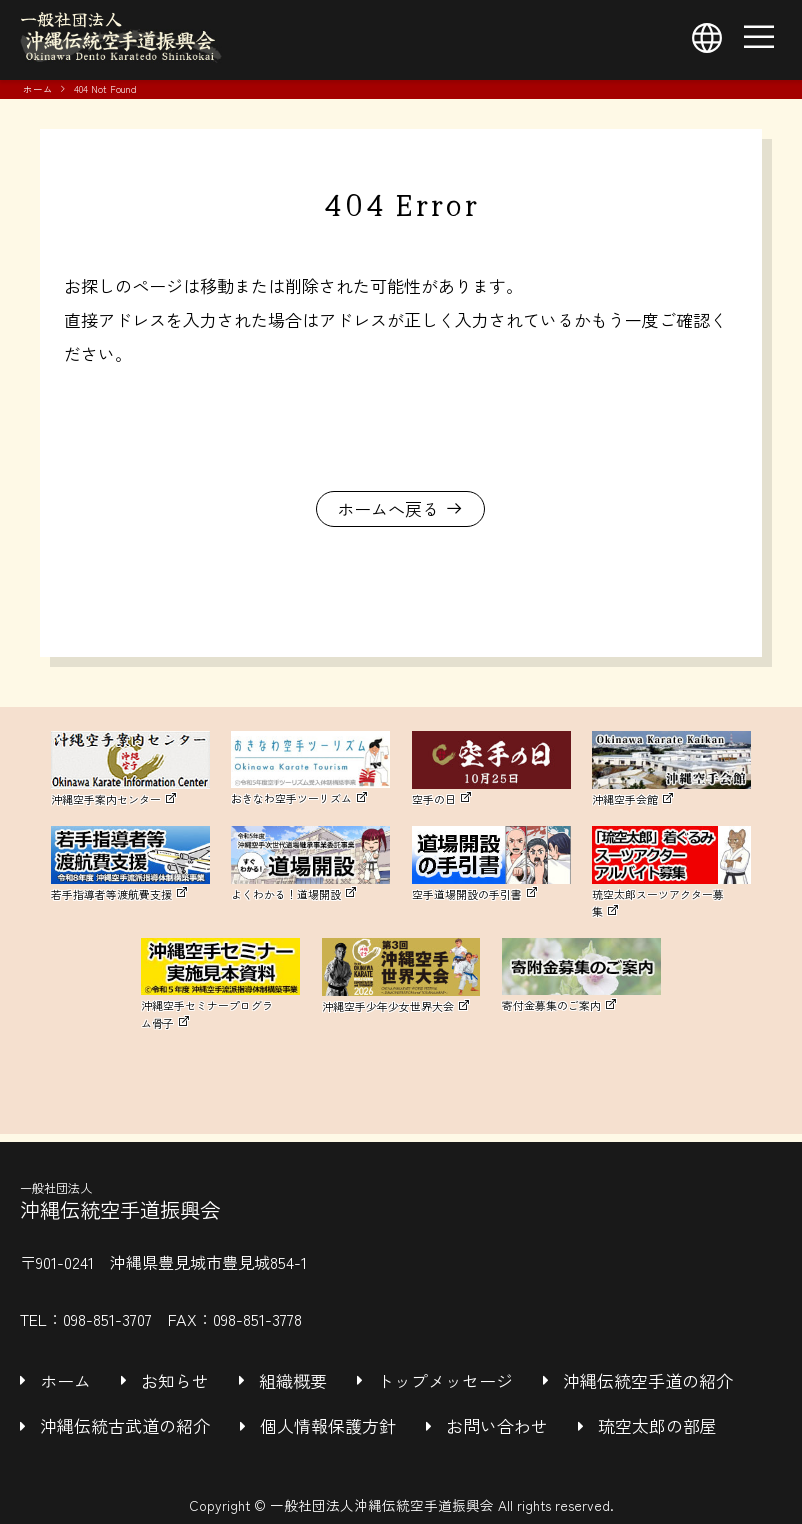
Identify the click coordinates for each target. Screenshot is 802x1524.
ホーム (38, 89)
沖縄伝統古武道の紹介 (125, 1425)
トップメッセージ (445, 1380)
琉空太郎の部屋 (657, 1425)
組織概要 (293, 1380)
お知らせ (175, 1380)
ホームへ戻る (388, 508)
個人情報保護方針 (328, 1425)
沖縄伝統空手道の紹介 (648, 1380)
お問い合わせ (497, 1425)
